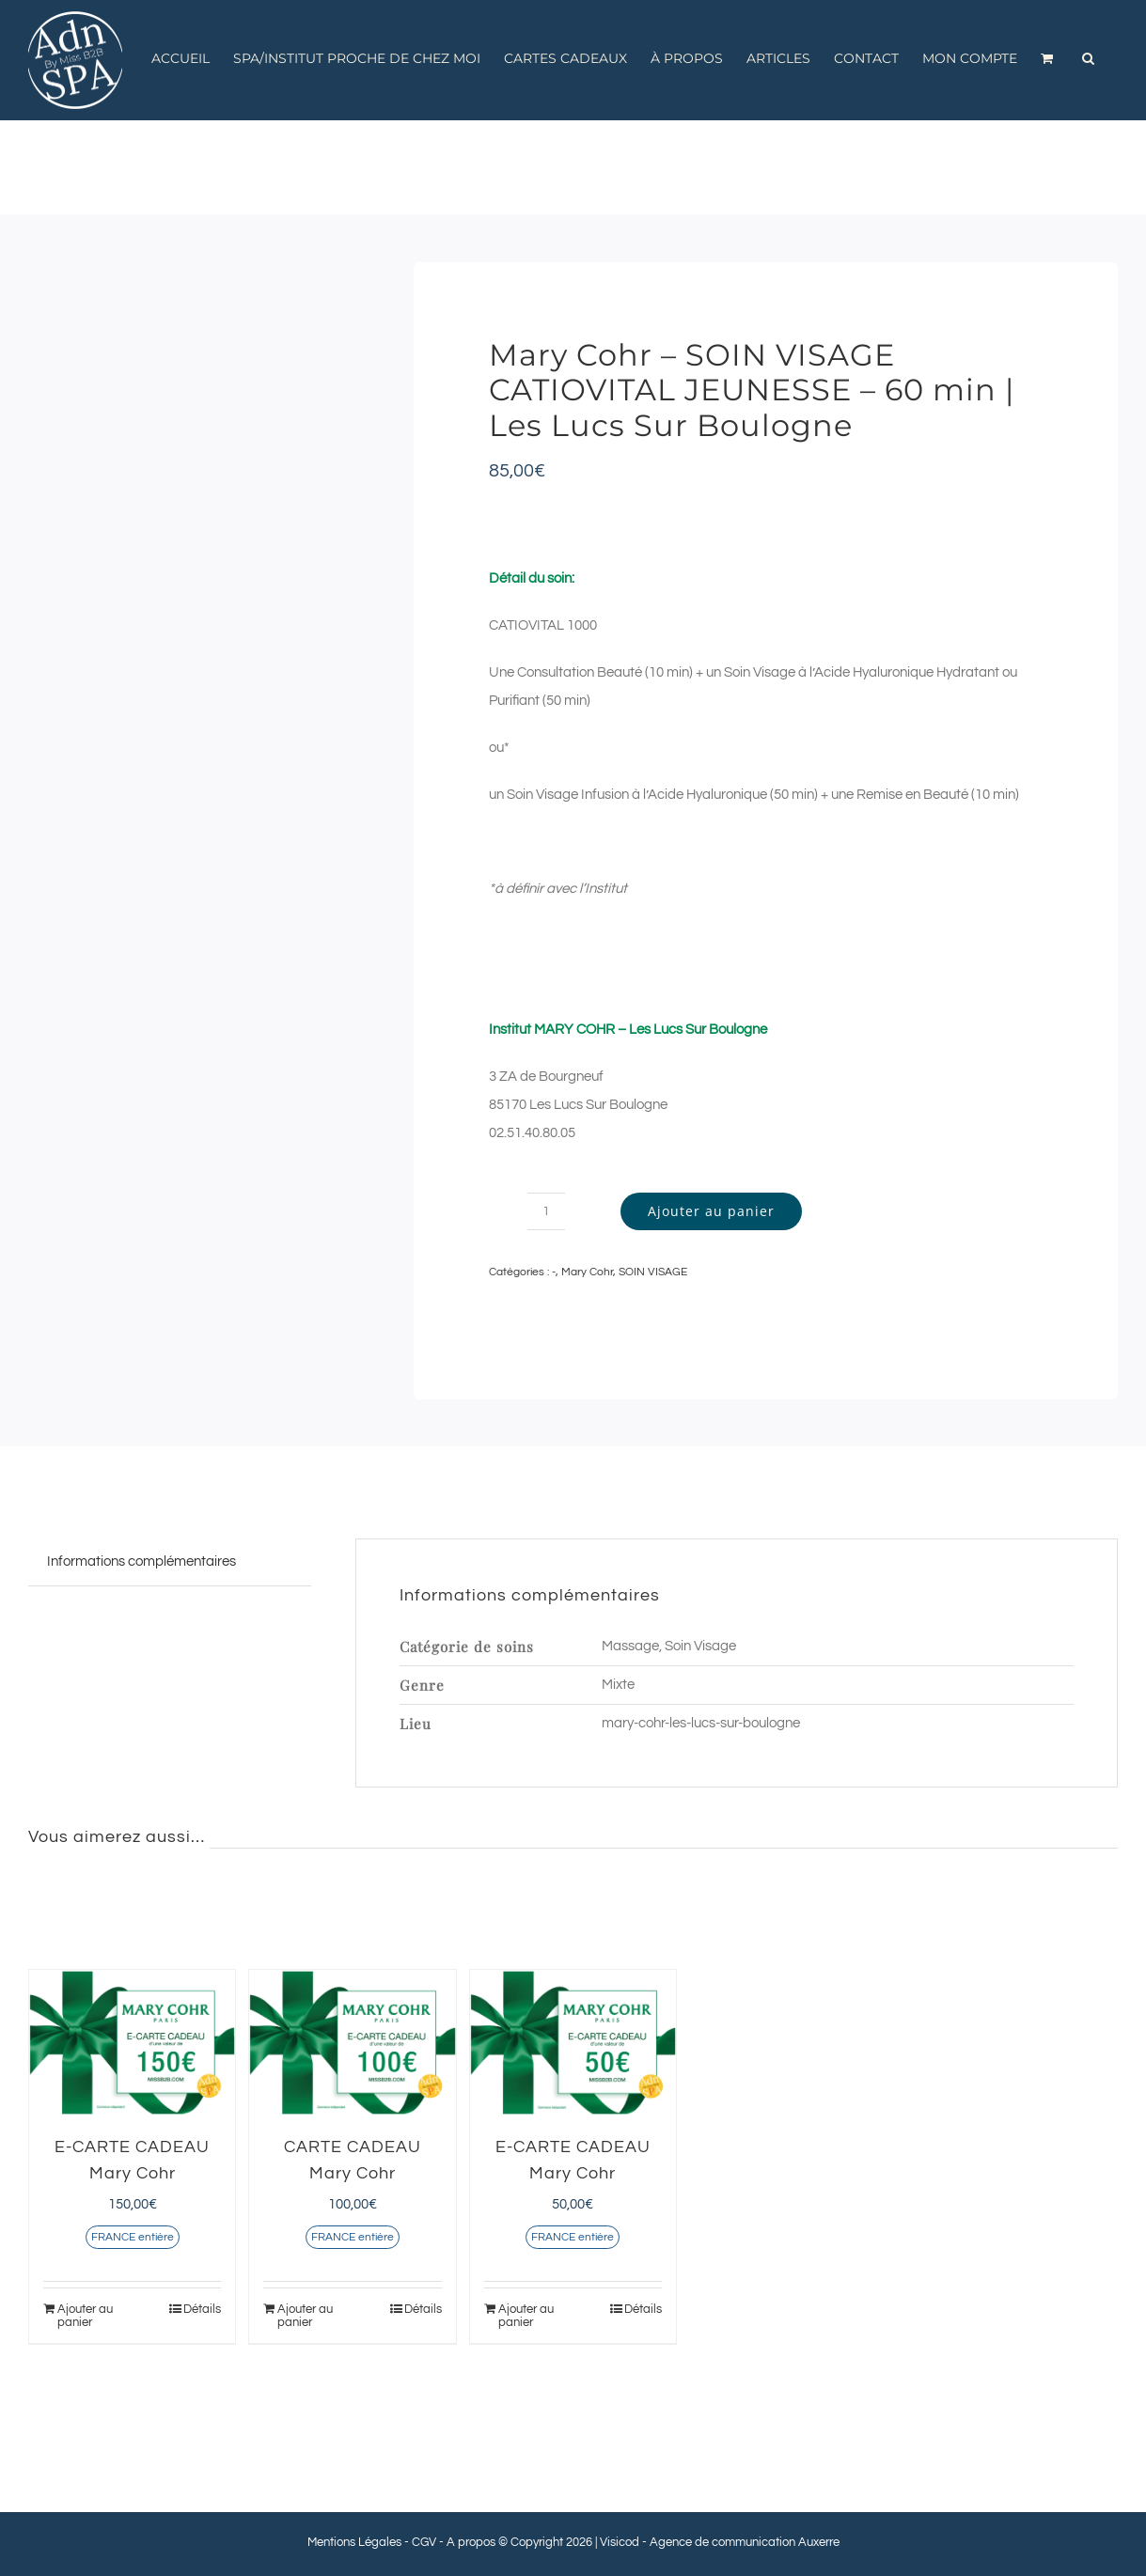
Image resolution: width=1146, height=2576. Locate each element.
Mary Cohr (587, 1272)
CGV (424, 2542)
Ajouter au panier (711, 1211)
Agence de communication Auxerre (745, 2542)
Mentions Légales (354, 2542)
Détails (202, 2309)
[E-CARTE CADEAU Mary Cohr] (132, 2043)
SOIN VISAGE (653, 1272)
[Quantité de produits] (546, 1211)
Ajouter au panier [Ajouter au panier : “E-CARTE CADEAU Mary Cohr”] (85, 2316)
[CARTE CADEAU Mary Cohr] (352, 2043)
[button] (1088, 58)
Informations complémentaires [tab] (141, 1561)
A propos (471, 2542)
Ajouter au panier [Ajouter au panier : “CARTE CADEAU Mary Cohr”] (305, 2316)
